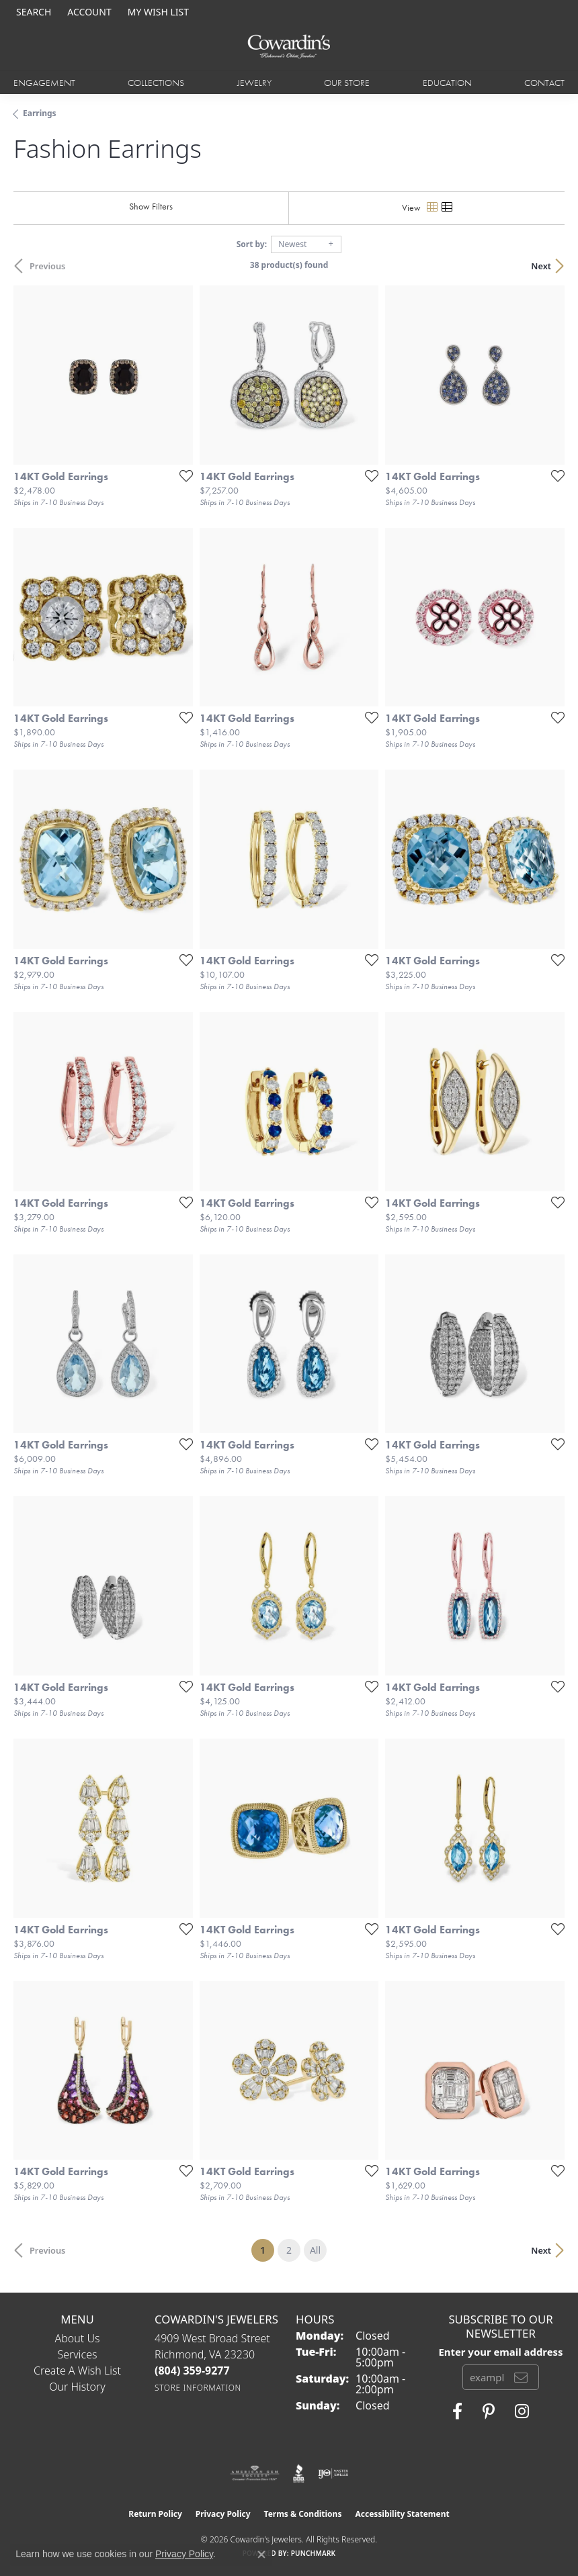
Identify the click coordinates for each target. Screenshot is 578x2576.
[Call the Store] (192, 2370)
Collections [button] (156, 83)
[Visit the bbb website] (298, 2473)
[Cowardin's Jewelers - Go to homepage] (289, 47)
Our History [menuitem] (77, 2386)
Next (541, 266)
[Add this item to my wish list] (182, 475)
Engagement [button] (44, 83)
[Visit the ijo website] (333, 2473)
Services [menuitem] (77, 2354)
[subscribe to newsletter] (520, 2377)
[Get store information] (198, 2387)
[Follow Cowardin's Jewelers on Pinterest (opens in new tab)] (488, 2411)
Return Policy (155, 2514)
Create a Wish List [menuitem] (77, 2370)
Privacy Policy (223, 2514)
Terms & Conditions (303, 2514)
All (315, 2250)
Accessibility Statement (402, 2514)
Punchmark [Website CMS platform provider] (313, 2553)
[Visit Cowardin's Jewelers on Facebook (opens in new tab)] (457, 2411)
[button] (32, 12)
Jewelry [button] (254, 83)
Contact (544, 83)
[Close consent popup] (261, 2554)
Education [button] (447, 83)
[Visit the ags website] (255, 2473)
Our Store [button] (347, 83)
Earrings (39, 113)
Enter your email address (500, 2351)
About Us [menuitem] (77, 2338)
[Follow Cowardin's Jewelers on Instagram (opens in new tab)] (522, 2411)
